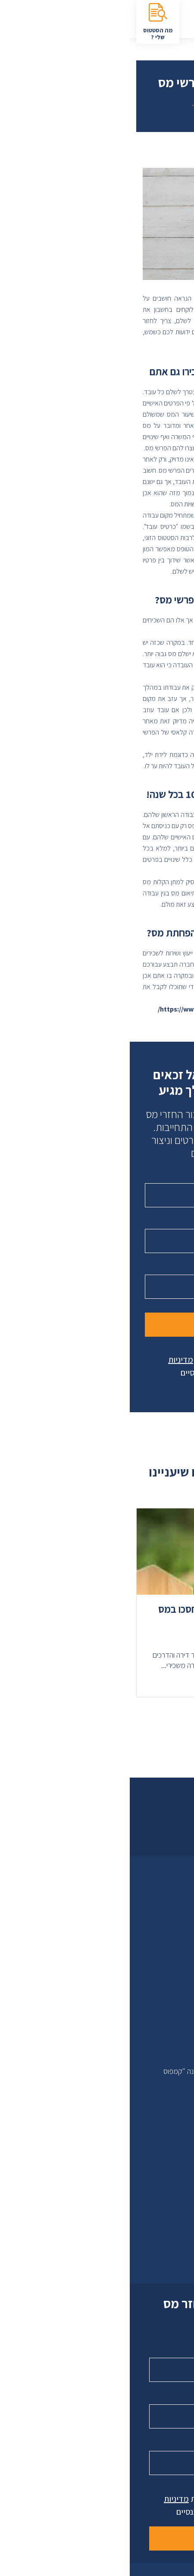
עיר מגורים (161, 1268)
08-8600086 (152, 2252)
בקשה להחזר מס (155, 2175)
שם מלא (164, 1176)
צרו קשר (160, 2226)
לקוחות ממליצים (157, 1916)
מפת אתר (165, 1942)
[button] (116, 1717)
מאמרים (167, 2006)
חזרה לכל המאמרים (97, 105)
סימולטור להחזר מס (152, 2136)
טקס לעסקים (161, 1929)
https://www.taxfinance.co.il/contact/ (86, 1009)
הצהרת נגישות (160, 1955)
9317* (162, 2239)
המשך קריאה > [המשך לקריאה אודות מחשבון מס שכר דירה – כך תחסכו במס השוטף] (157, 1682)
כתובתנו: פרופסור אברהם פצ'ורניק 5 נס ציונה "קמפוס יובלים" (106, 2077)
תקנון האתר (163, 2045)
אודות (171, 1903)
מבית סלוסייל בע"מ (152, 2058)
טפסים (169, 2019)
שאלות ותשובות (158, 2032)
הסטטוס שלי (162, 2149)
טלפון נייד (161, 1222)
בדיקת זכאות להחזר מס (146, 2162)
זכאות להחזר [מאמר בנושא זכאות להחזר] (150, 1526)
